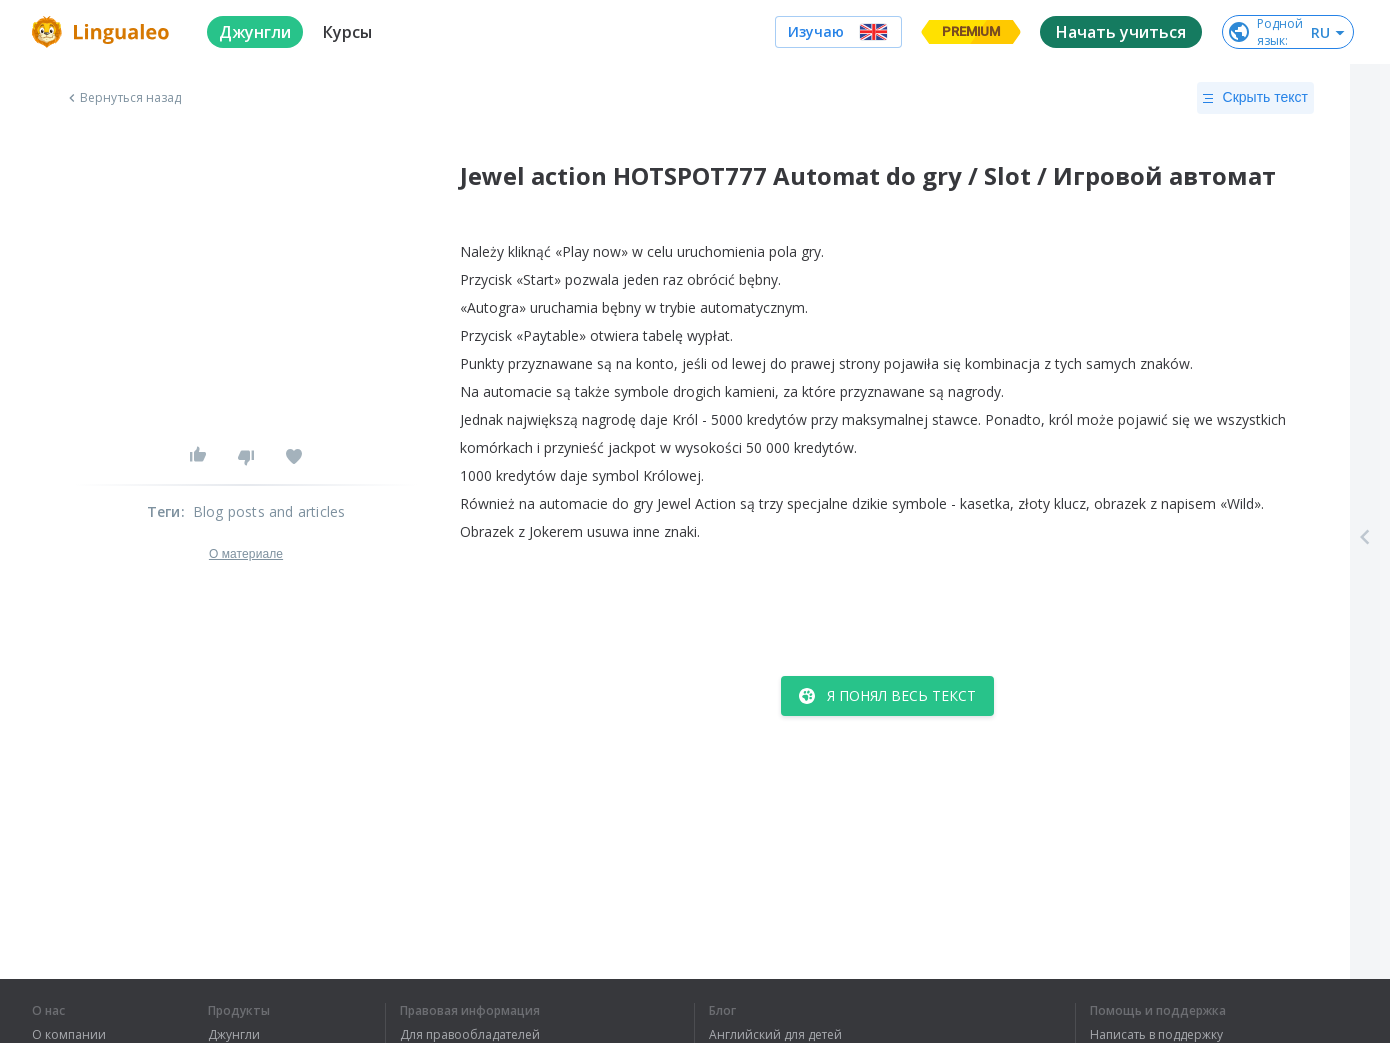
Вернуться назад (123, 98)
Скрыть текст (1255, 98)
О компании (69, 1035)
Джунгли (234, 1035)
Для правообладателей (470, 1035)
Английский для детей (775, 1035)
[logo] (103, 32)
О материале (246, 554)
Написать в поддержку (1156, 1035)
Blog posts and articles (269, 511)
